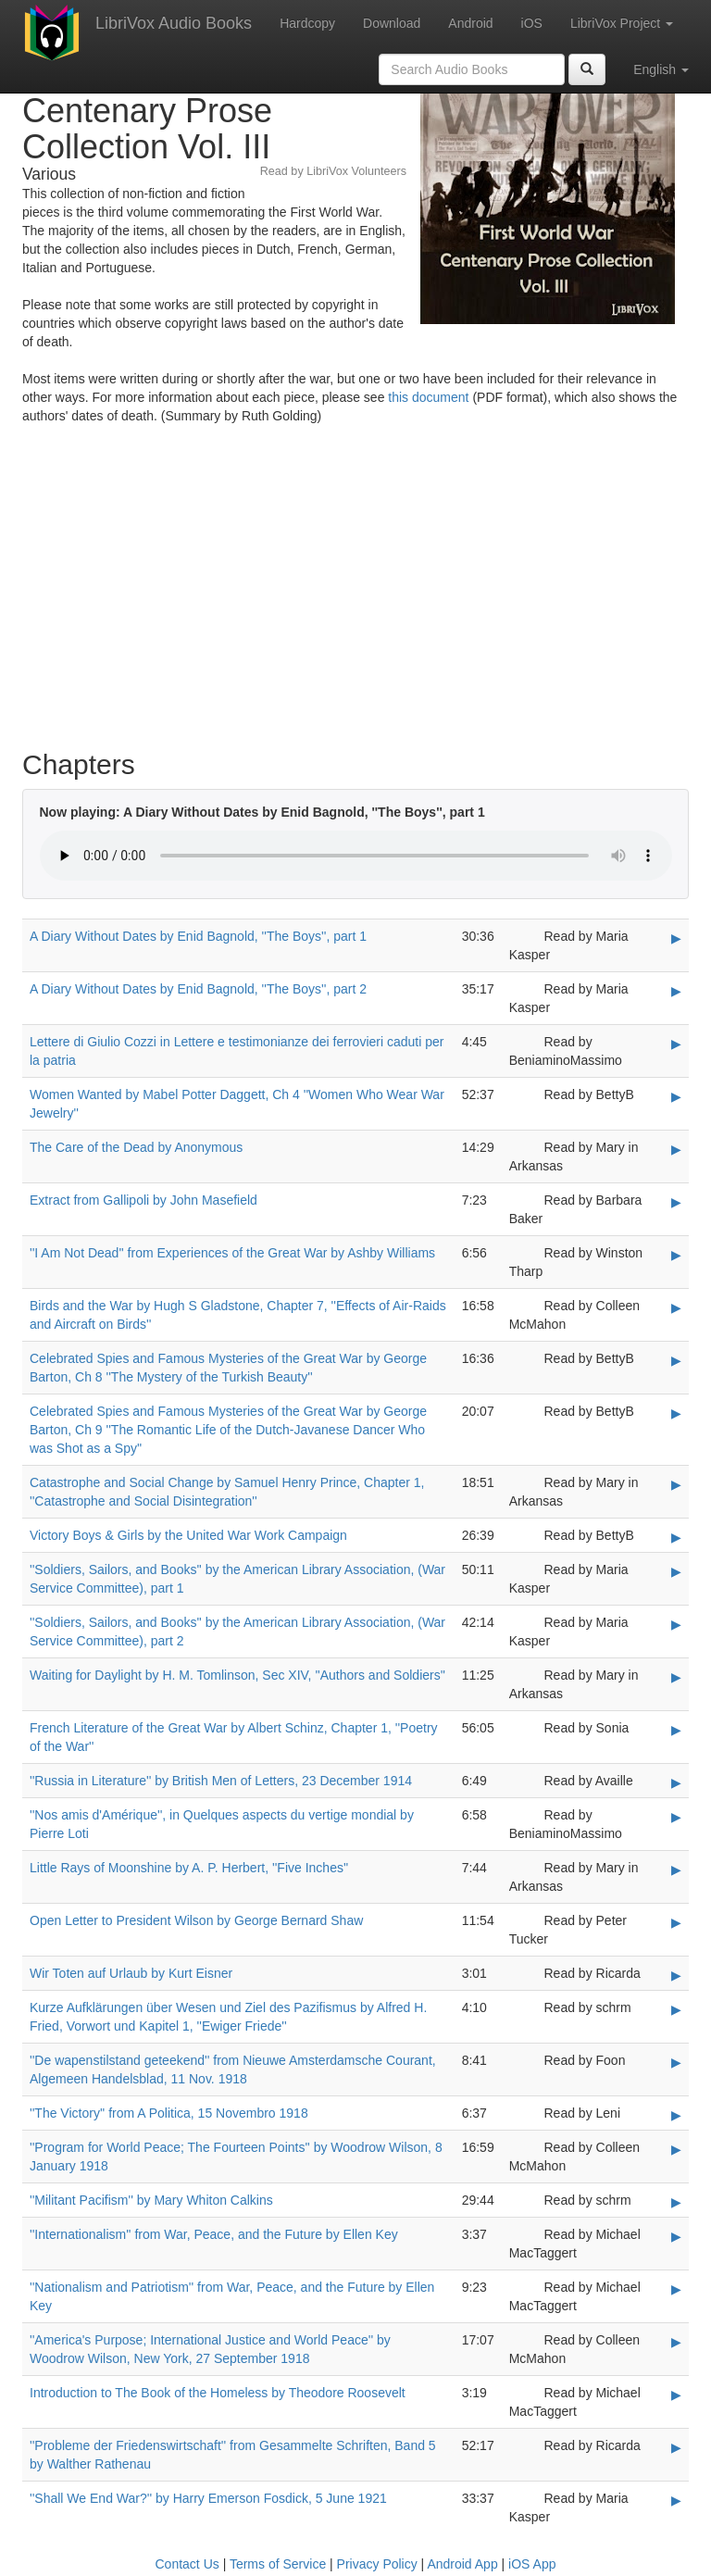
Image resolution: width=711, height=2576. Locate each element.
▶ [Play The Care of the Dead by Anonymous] (676, 1149)
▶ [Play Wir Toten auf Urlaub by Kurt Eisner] (676, 1975)
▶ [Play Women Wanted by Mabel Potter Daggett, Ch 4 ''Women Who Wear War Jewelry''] (676, 1096)
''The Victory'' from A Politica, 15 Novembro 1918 (169, 2113)
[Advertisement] (355, 591)
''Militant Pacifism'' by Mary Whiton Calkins (151, 2200)
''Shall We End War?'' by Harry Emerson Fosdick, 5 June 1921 (208, 2498)
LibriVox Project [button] (621, 23)
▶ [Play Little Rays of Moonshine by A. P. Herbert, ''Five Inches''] (676, 1869)
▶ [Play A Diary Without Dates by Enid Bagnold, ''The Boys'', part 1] (676, 938)
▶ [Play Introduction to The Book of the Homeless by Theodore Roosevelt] (676, 2394)
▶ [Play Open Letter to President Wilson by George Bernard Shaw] (676, 1922)
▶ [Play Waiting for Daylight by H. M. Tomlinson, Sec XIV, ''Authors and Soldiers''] (676, 1676)
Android (470, 23)
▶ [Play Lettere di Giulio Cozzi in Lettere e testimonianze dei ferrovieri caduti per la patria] (676, 1043)
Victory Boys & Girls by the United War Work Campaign (188, 1535)
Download (391, 23)
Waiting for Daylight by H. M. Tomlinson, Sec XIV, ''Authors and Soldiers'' (237, 1675)
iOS (532, 23)
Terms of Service (278, 2564)
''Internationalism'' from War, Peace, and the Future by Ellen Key (214, 2234)
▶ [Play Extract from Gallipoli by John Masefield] (676, 1201)
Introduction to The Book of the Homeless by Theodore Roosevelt (217, 2392)
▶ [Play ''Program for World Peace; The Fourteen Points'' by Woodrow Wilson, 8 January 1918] (676, 2149)
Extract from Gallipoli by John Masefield (143, 1200)
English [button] (661, 69)
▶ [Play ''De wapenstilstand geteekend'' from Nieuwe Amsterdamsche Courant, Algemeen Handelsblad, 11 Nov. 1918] (676, 2062)
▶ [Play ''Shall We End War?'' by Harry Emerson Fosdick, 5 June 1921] (676, 2500)
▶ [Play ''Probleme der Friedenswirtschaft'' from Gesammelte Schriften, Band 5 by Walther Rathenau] (676, 2447)
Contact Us (187, 2564)
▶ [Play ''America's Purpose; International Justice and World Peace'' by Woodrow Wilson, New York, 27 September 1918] (676, 2341)
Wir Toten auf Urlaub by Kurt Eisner (131, 1973)
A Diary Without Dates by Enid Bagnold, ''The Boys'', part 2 (198, 989)
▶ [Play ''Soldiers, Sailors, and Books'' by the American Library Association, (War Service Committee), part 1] (676, 1571)
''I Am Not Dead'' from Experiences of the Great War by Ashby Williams (232, 1252)
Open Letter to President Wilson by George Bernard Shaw (196, 1920)
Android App (462, 2564)
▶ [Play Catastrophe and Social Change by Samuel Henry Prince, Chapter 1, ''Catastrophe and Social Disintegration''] (676, 1484)
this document (428, 397)
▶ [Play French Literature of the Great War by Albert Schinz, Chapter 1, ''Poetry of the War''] (676, 1729)
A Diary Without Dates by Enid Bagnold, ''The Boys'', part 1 (198, 936)
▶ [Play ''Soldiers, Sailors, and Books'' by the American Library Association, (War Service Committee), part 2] (676, 1624)
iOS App (531, 2564)
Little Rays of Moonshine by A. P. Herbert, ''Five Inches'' (189, 1867)
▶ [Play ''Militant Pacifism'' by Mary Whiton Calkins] (676, 2201)
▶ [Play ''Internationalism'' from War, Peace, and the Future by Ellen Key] (676, 2236)
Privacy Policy (377, 2564)
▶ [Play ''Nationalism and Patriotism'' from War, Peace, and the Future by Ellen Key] (676, 2288)
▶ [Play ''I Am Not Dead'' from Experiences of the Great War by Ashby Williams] (676, 1254)
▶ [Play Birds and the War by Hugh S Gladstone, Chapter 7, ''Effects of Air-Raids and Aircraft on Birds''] (676, 1307)
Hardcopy (307, 23)
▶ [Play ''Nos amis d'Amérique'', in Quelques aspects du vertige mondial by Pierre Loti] (676, 1816)
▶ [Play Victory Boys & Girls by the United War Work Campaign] (676, 1537)
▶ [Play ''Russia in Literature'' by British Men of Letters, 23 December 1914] (676, 1782)
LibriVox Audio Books (173, 23)
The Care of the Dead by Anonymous (136, 1147)
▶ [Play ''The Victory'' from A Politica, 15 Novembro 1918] (676, 2114)
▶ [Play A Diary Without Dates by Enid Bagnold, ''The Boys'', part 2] (676, 990)
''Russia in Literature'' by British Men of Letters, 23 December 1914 (221, 1780)
